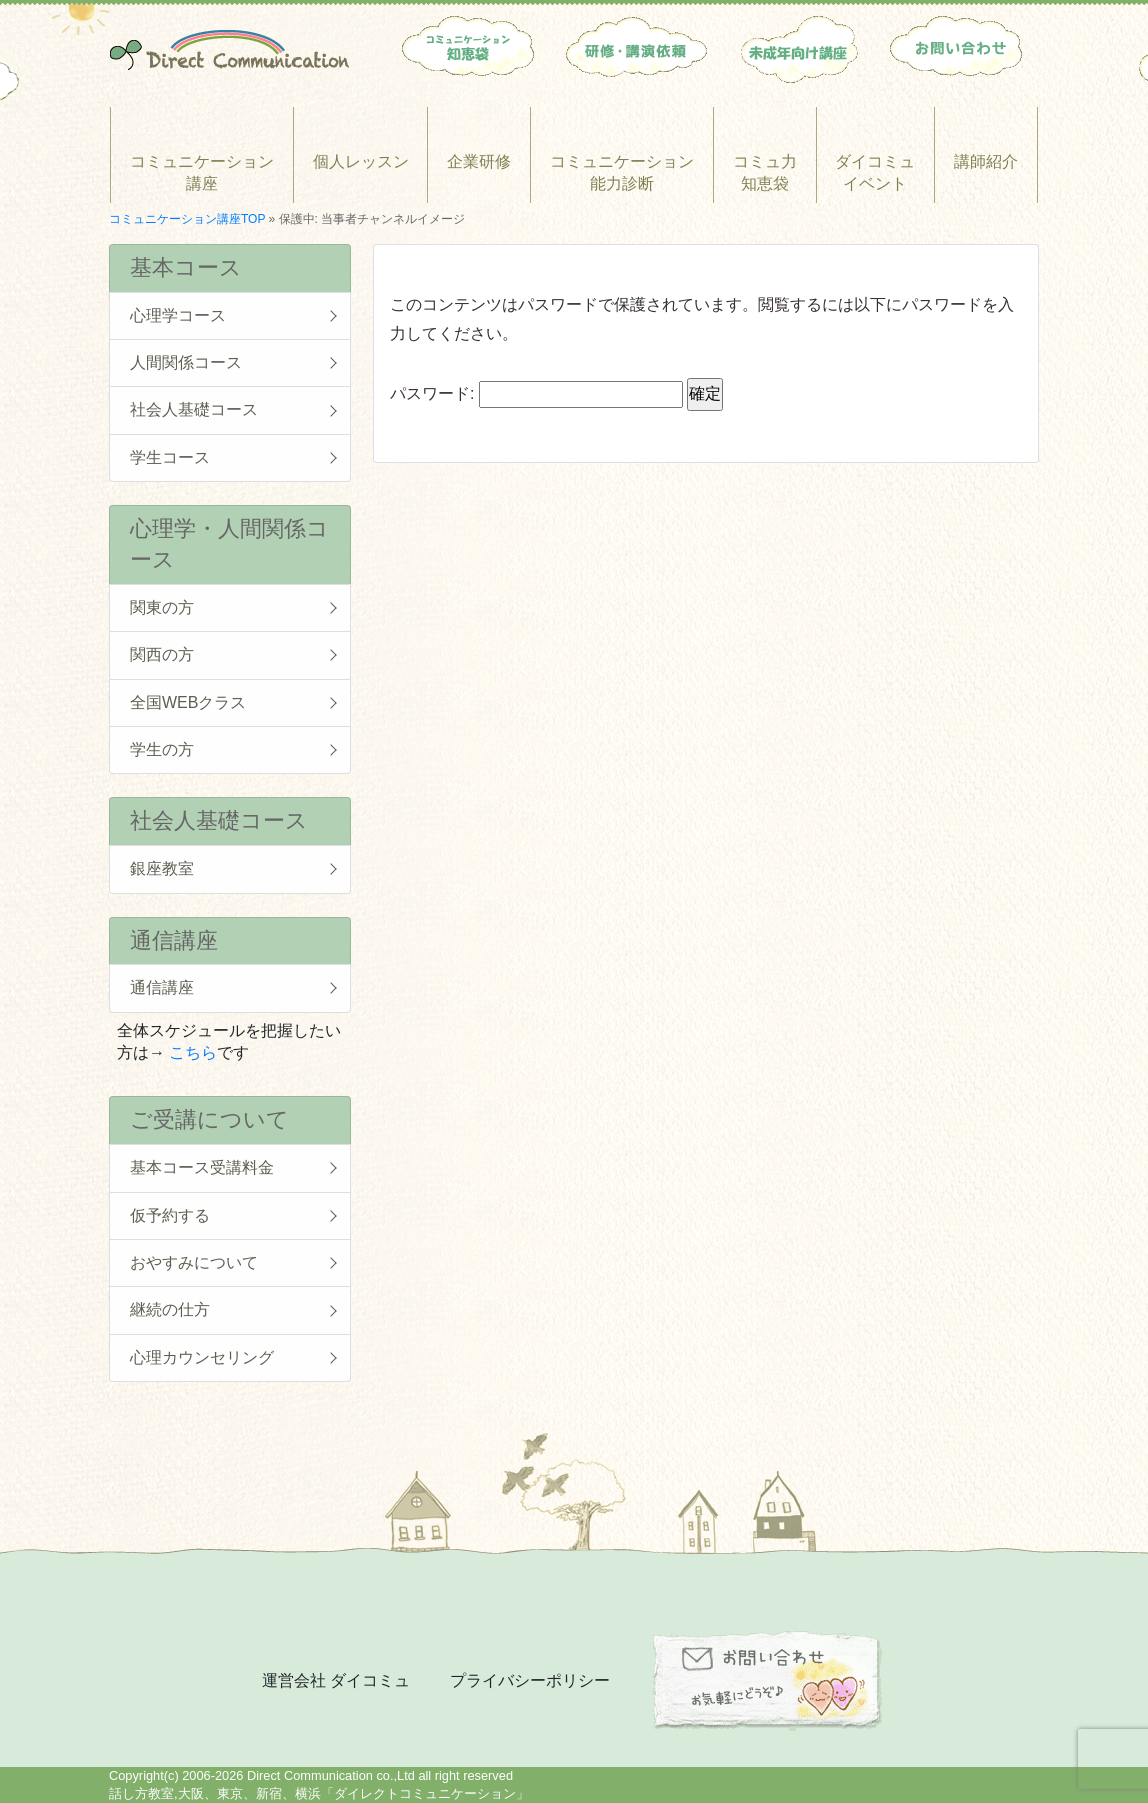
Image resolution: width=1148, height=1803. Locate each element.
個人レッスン (361, 161)
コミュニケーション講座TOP (187, 219)
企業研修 (479, 161)
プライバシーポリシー (530, 1680)
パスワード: (536, 394)
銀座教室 (162, 868)
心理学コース (178, 315)
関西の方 (162, 654)
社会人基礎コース (194, 409)
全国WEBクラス (188, 702)
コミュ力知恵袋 (765, 172)
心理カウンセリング (202, 1357)
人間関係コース (186, 362)
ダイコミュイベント (875, 172)
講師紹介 (986, 161)
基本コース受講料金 (202, 1167)
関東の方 (162, 607)
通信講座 (162, 987)
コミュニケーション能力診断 (622, 172)
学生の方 (162, 749)
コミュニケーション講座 (202, 172)
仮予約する (170, 1215)
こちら (193, 1052)
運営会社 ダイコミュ (336, 1680)
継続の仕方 (170, 1309)
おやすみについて (194, 1262)
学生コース (170, 457)
